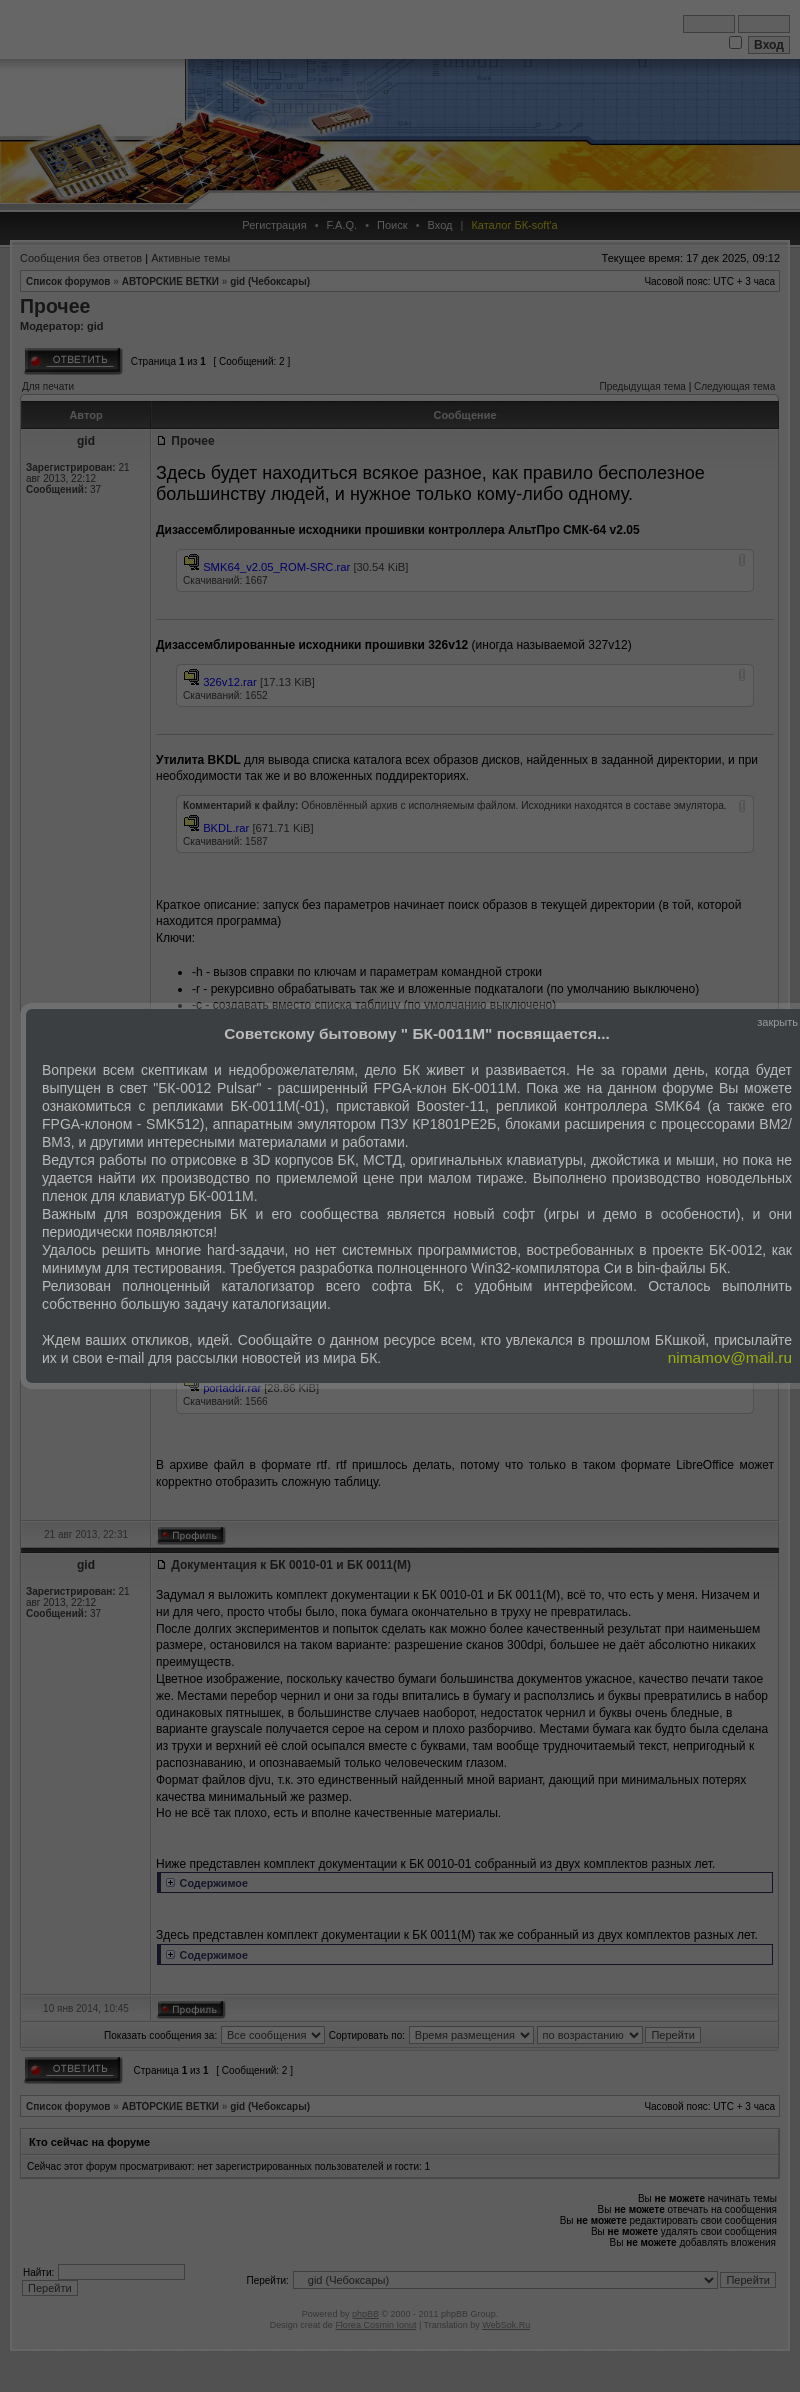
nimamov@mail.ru (730, 1357)
